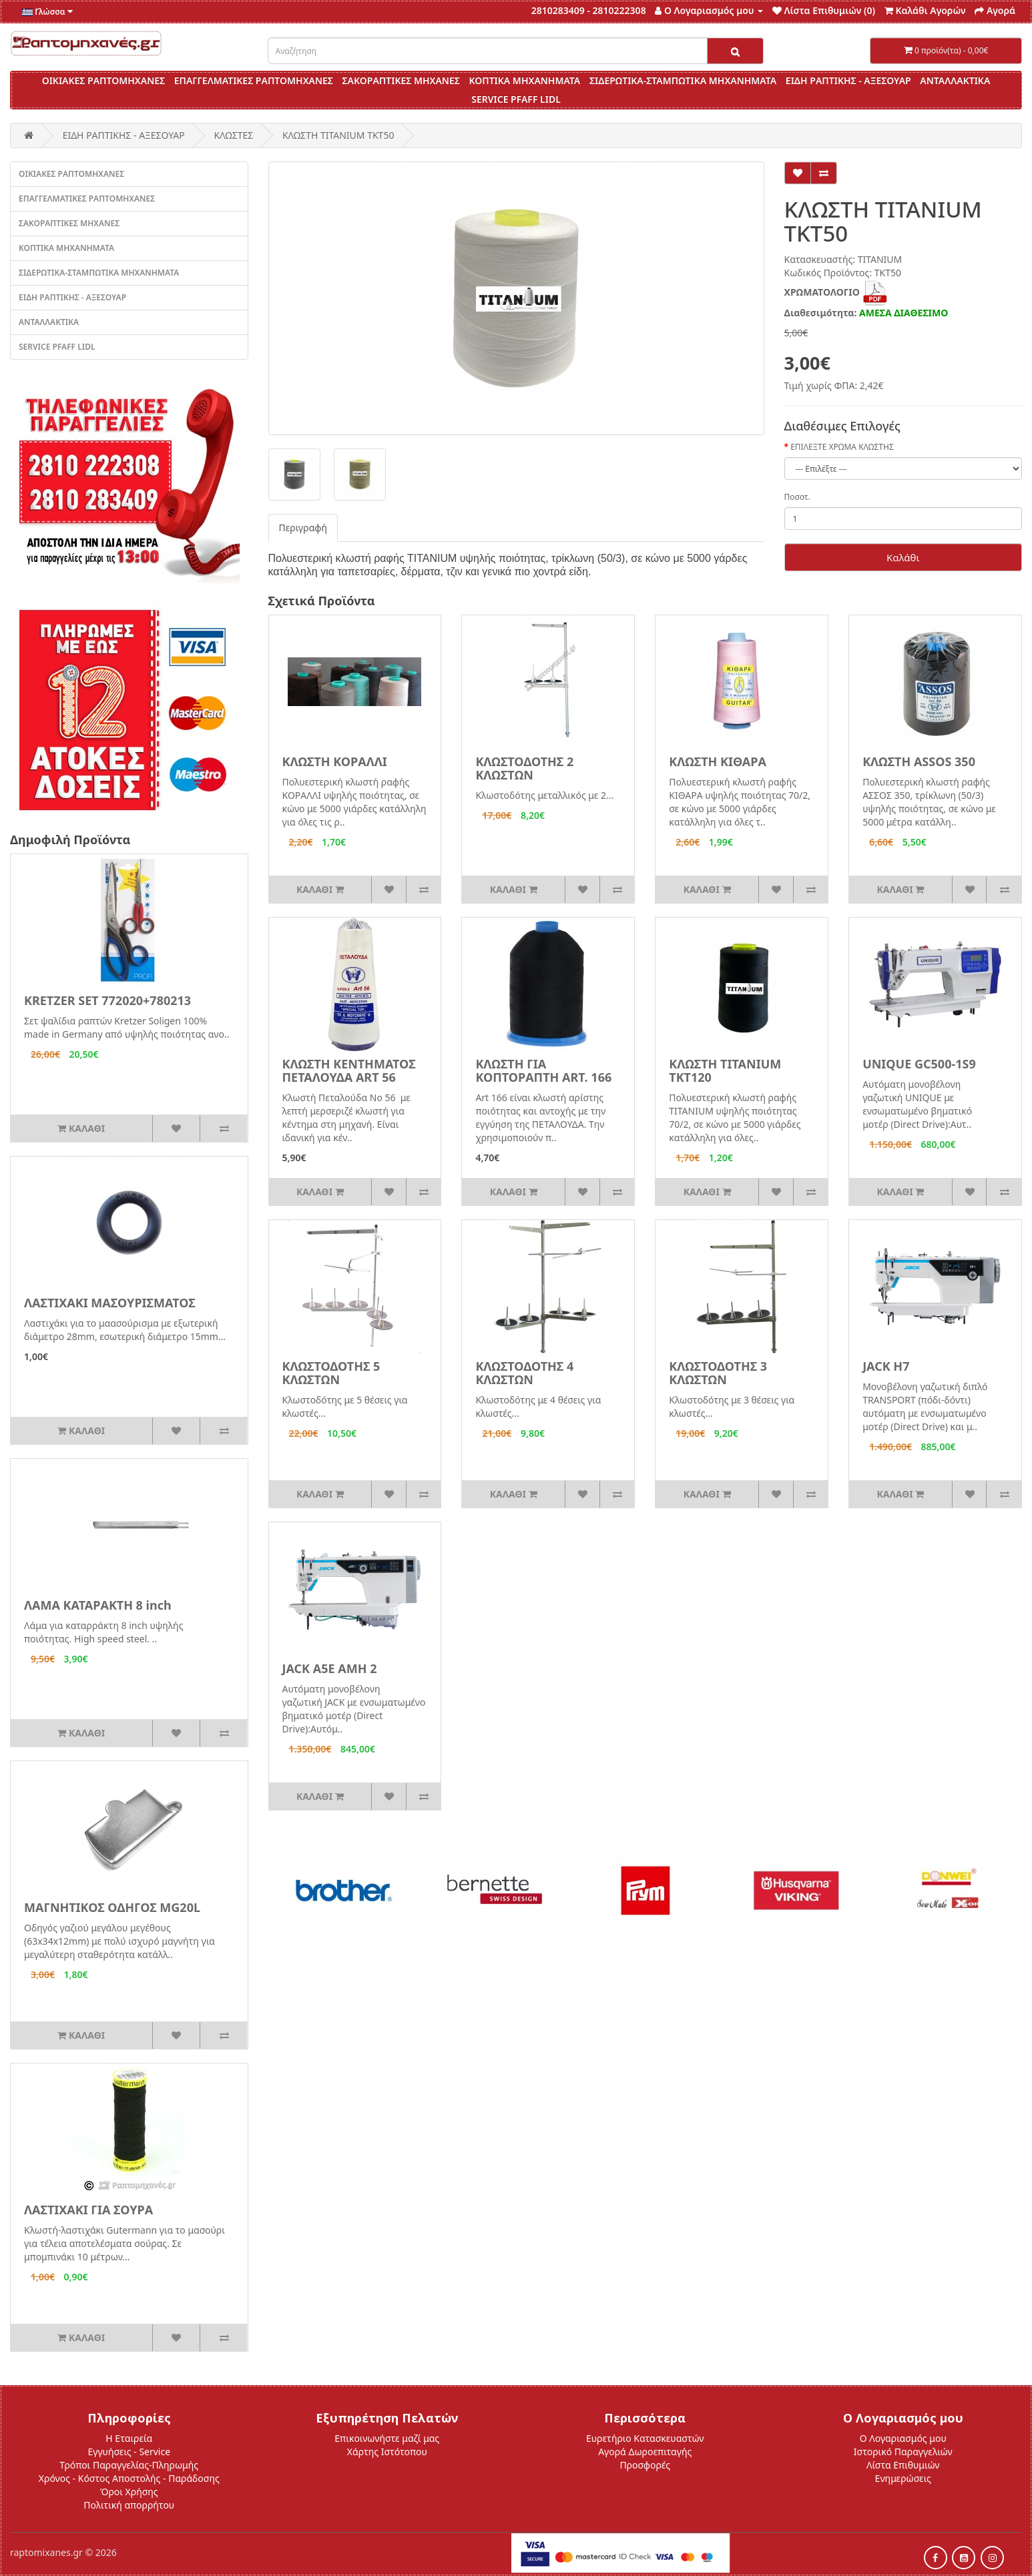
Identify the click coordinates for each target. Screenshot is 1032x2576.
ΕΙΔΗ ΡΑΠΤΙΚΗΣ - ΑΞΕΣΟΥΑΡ (848, 80)
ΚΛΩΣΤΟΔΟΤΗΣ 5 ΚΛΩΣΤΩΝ (331, 1372)
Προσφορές (644, 2465)
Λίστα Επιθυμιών (903, 2465)
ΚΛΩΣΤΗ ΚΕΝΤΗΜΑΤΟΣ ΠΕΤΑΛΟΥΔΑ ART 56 (349, 1070)
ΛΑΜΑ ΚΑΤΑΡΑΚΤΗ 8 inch (98, 1605)
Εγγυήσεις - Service (128, 2451)
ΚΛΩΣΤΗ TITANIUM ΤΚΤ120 (725, 1070)
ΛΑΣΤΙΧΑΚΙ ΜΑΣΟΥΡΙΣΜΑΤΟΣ (110, 1303)
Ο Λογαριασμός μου (903, 2438)
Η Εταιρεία (128, 2438)
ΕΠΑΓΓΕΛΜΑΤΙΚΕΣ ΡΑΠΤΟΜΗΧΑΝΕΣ (253, 80)
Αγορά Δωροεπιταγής (645, 2451)
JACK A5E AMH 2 (329, 1668)
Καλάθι (902, 557)
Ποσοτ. (797, 497)
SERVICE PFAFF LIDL (516, 99)
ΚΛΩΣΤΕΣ (233, 135)
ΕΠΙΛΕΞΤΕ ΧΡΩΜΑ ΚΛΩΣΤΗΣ (842, 446)
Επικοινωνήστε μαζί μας (386, 2438)
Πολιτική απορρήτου (128, 2505)
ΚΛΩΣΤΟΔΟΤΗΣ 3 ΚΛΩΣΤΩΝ (718, 1372)
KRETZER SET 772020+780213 (107, 1000)
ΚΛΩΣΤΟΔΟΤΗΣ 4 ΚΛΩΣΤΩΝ (524, 1372)
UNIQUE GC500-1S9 (919, 1064)
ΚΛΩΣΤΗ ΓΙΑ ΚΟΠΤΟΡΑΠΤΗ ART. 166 (543, 1070)
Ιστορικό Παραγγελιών (903, 2451)
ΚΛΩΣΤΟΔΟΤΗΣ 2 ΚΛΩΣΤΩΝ (524, 768)
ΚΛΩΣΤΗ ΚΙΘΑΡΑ (717, 761)
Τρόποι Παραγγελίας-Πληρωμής (128, 2465)
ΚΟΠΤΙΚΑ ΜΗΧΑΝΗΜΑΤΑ (524, 80)
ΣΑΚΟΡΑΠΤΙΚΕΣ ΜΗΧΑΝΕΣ (401, 80)
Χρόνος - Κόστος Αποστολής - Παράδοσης (129, 2478)
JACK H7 (885, 1366)
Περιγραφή (303, 527)
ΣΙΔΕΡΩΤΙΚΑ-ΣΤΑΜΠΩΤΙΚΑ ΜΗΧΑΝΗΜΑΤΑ (682, 80)
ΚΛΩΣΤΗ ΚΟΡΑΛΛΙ (334, 761)
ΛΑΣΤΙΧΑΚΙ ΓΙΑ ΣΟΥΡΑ (88, 2210)
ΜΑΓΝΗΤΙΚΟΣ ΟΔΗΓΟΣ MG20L (112, 1907)
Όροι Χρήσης (129, 2491)
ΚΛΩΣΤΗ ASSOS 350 (918, 761)
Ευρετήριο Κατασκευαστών (645, 2438)
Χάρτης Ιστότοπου (387, 2451)
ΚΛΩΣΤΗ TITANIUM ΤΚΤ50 (338, 135)
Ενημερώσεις (903, 2478)
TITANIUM (880, 259)
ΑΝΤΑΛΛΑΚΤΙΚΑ (955, 80)
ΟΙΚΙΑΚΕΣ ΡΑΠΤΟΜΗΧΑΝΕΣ (103, 80)
